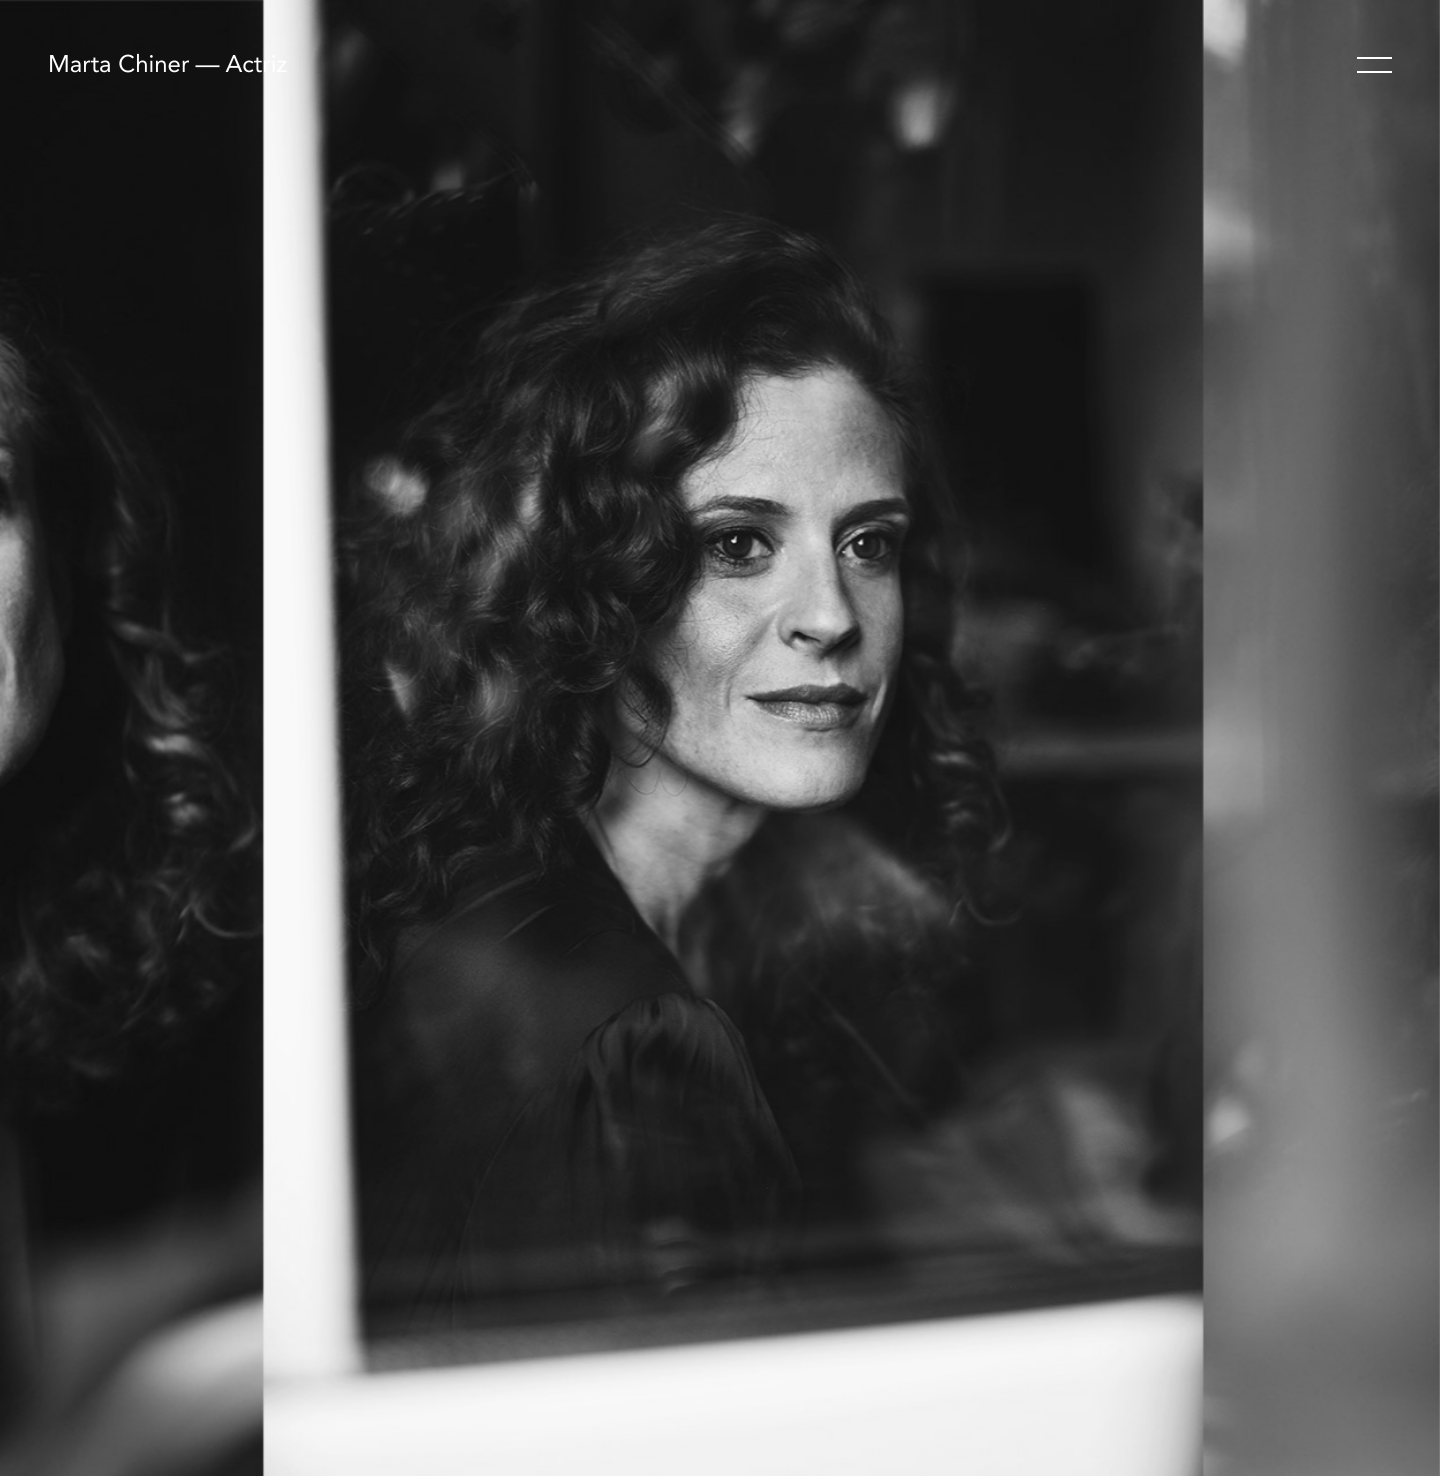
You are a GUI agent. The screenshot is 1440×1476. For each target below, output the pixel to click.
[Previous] (360, 738)
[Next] (1080, 738)
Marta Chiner (118, 66)
